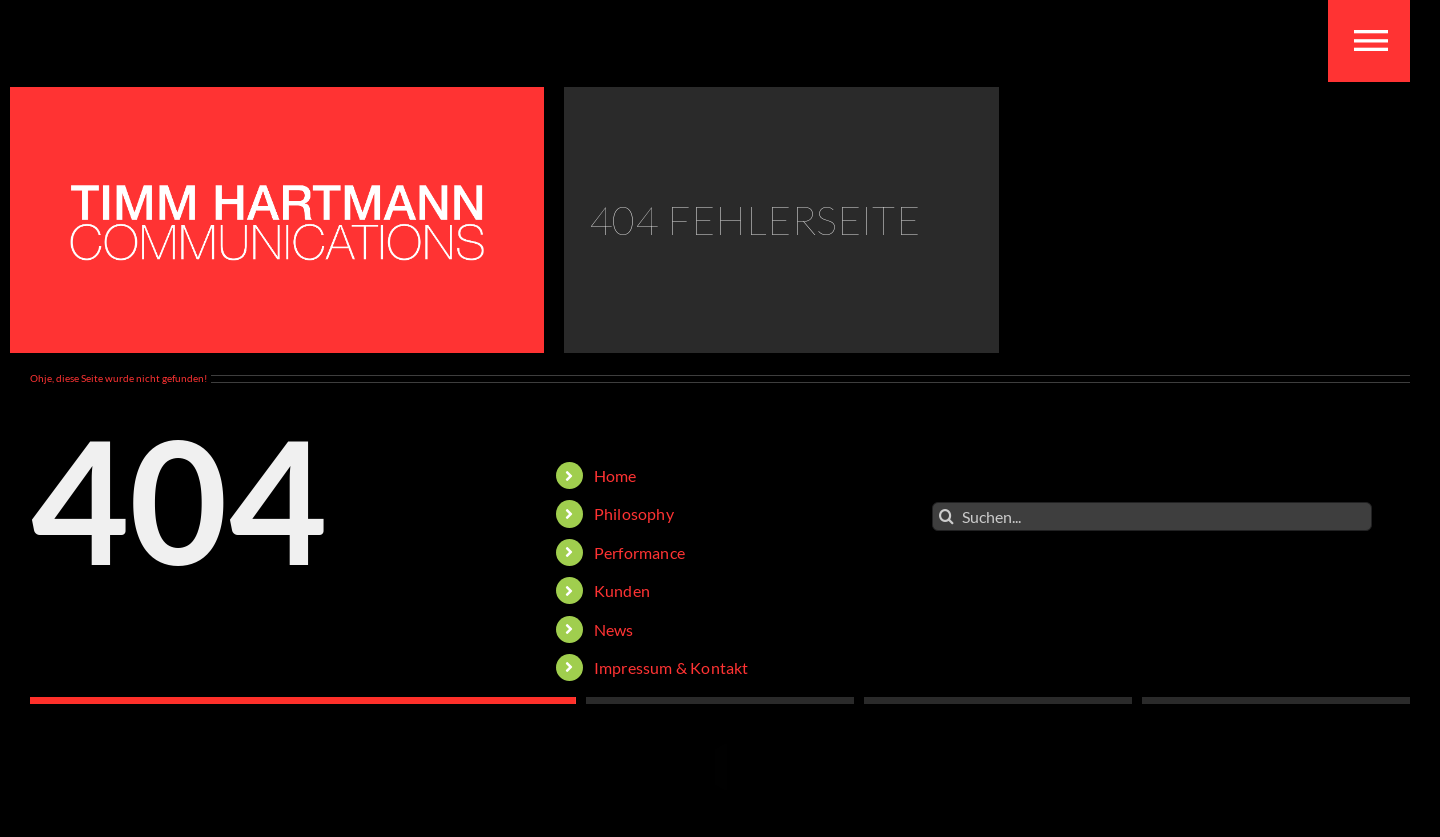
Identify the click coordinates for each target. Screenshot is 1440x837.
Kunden (622, 590)
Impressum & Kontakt (671, 667)
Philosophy (634, 513)
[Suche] (946, 516)
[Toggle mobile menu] (1371, 40)
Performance (639, 552)
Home (615, 475)
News (614, 629)
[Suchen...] (1152, 516)
